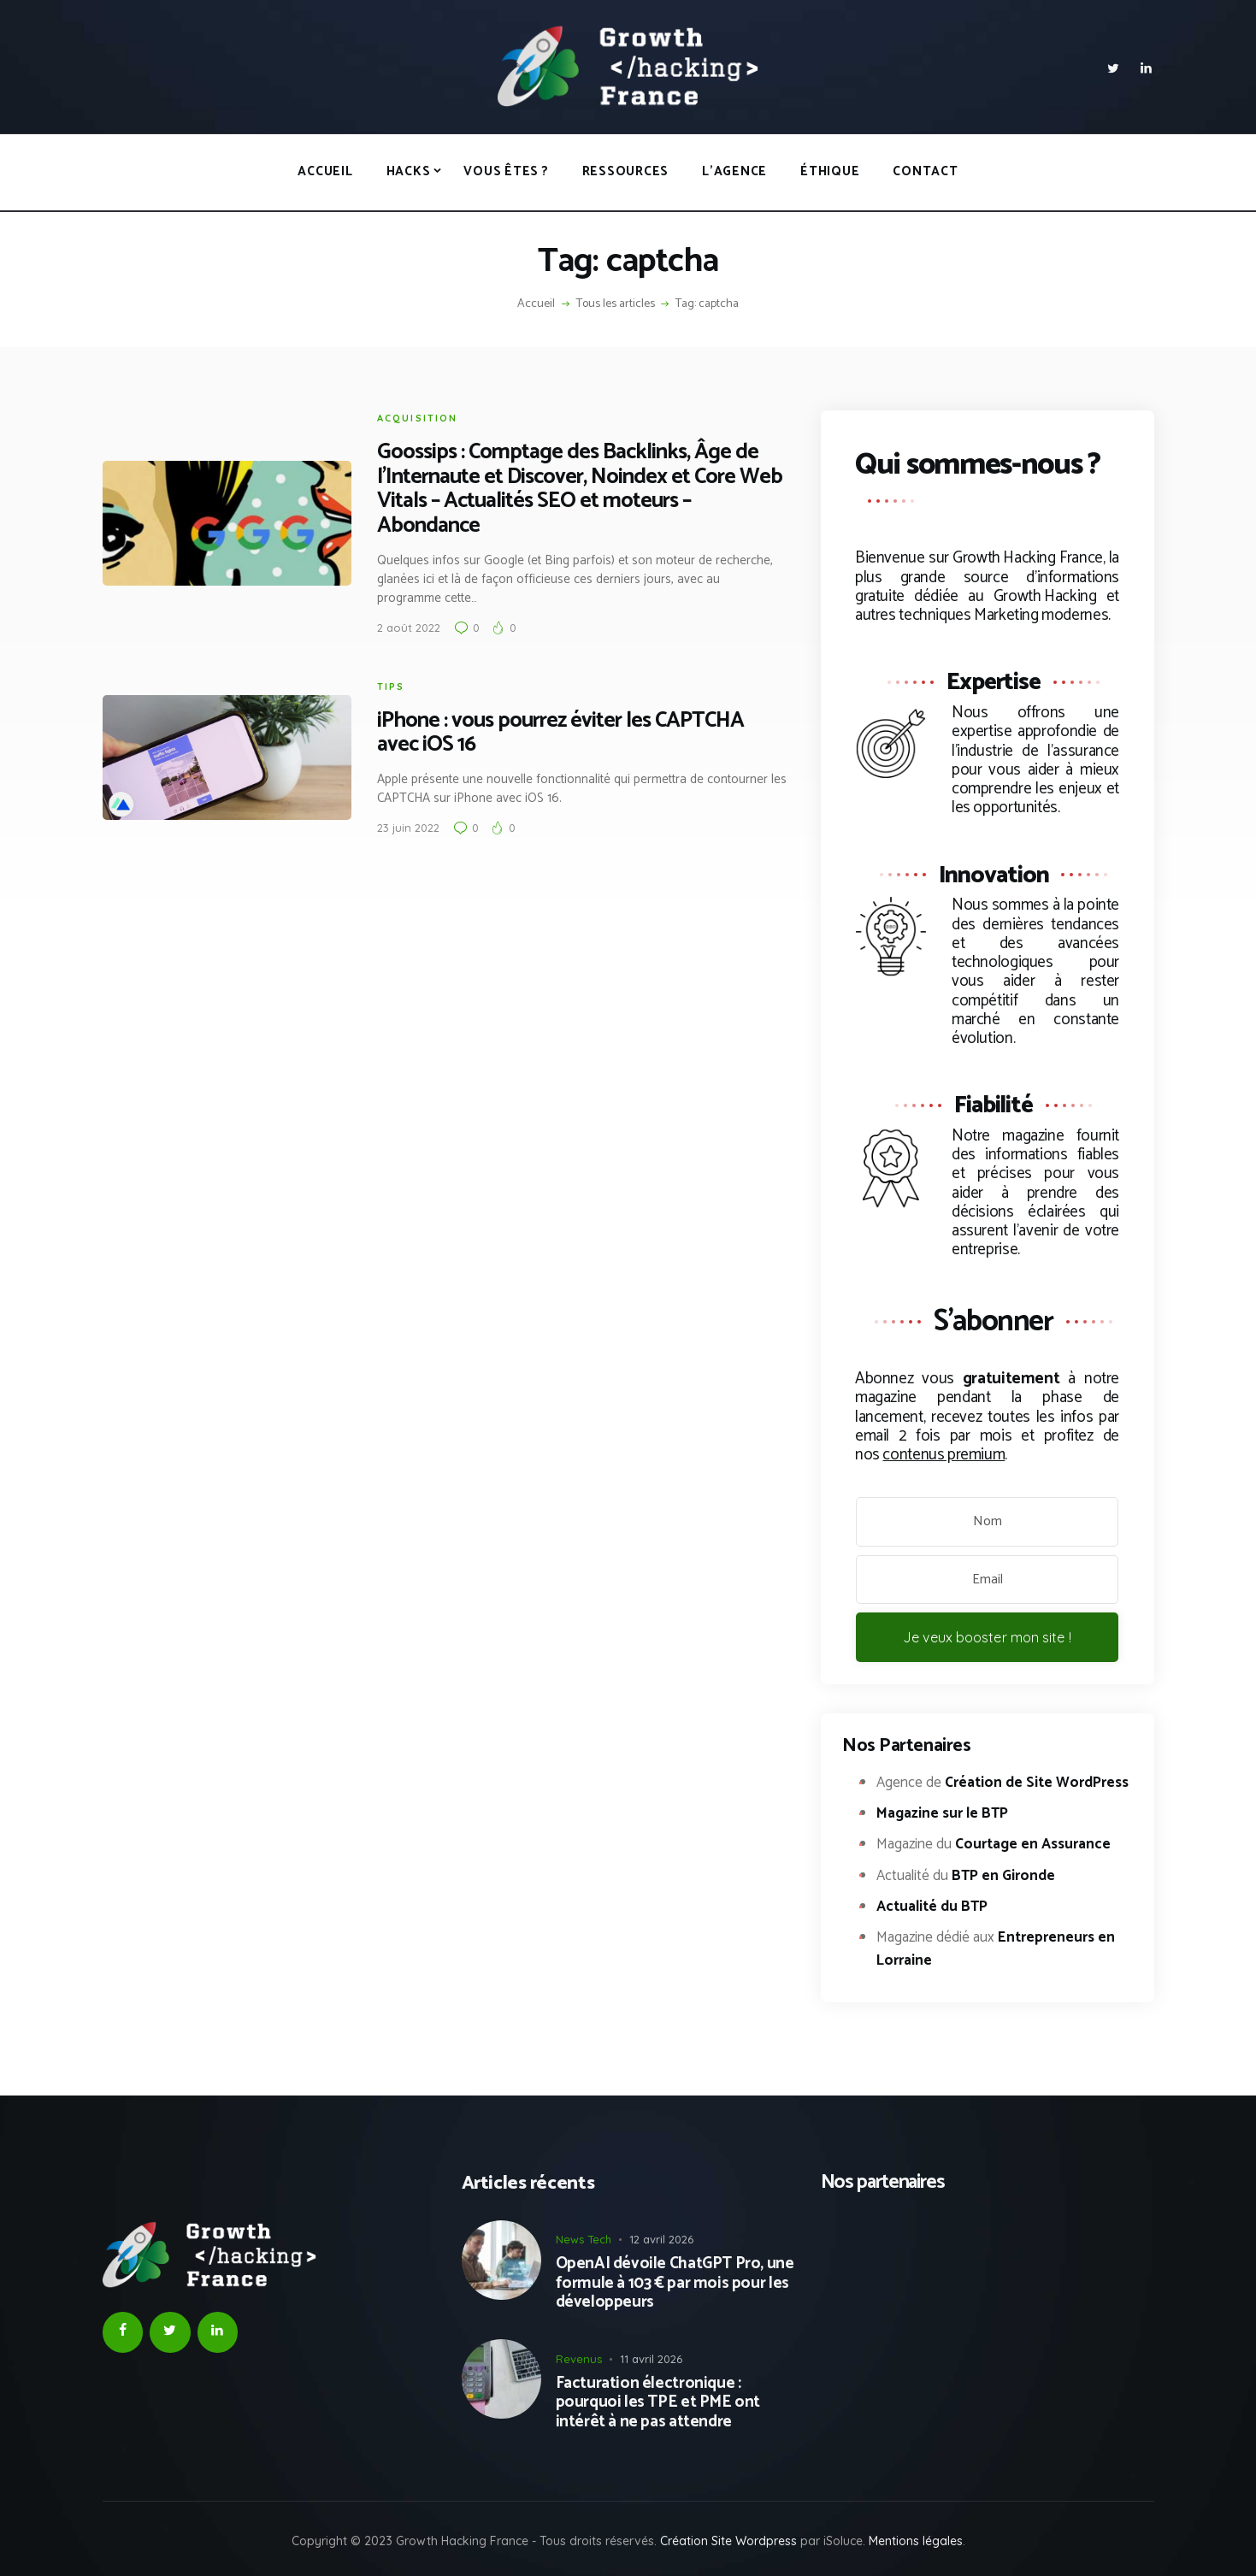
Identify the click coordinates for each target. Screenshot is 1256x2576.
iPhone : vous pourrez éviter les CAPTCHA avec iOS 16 (560, 733)
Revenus (579, 2359)
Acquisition (417, 418)
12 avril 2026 (661, 2239)
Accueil (536, 304)
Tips (391, 687)
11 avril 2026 (651, 2359)
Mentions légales (916, 2541)
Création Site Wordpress (728, 2541)
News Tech (583, 2239)
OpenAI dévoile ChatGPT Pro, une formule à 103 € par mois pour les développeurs (675, 2284)
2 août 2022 (408, 627)
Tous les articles (615, 304)
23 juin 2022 (408, 827)
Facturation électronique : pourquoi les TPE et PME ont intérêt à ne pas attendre (658, 2403)
